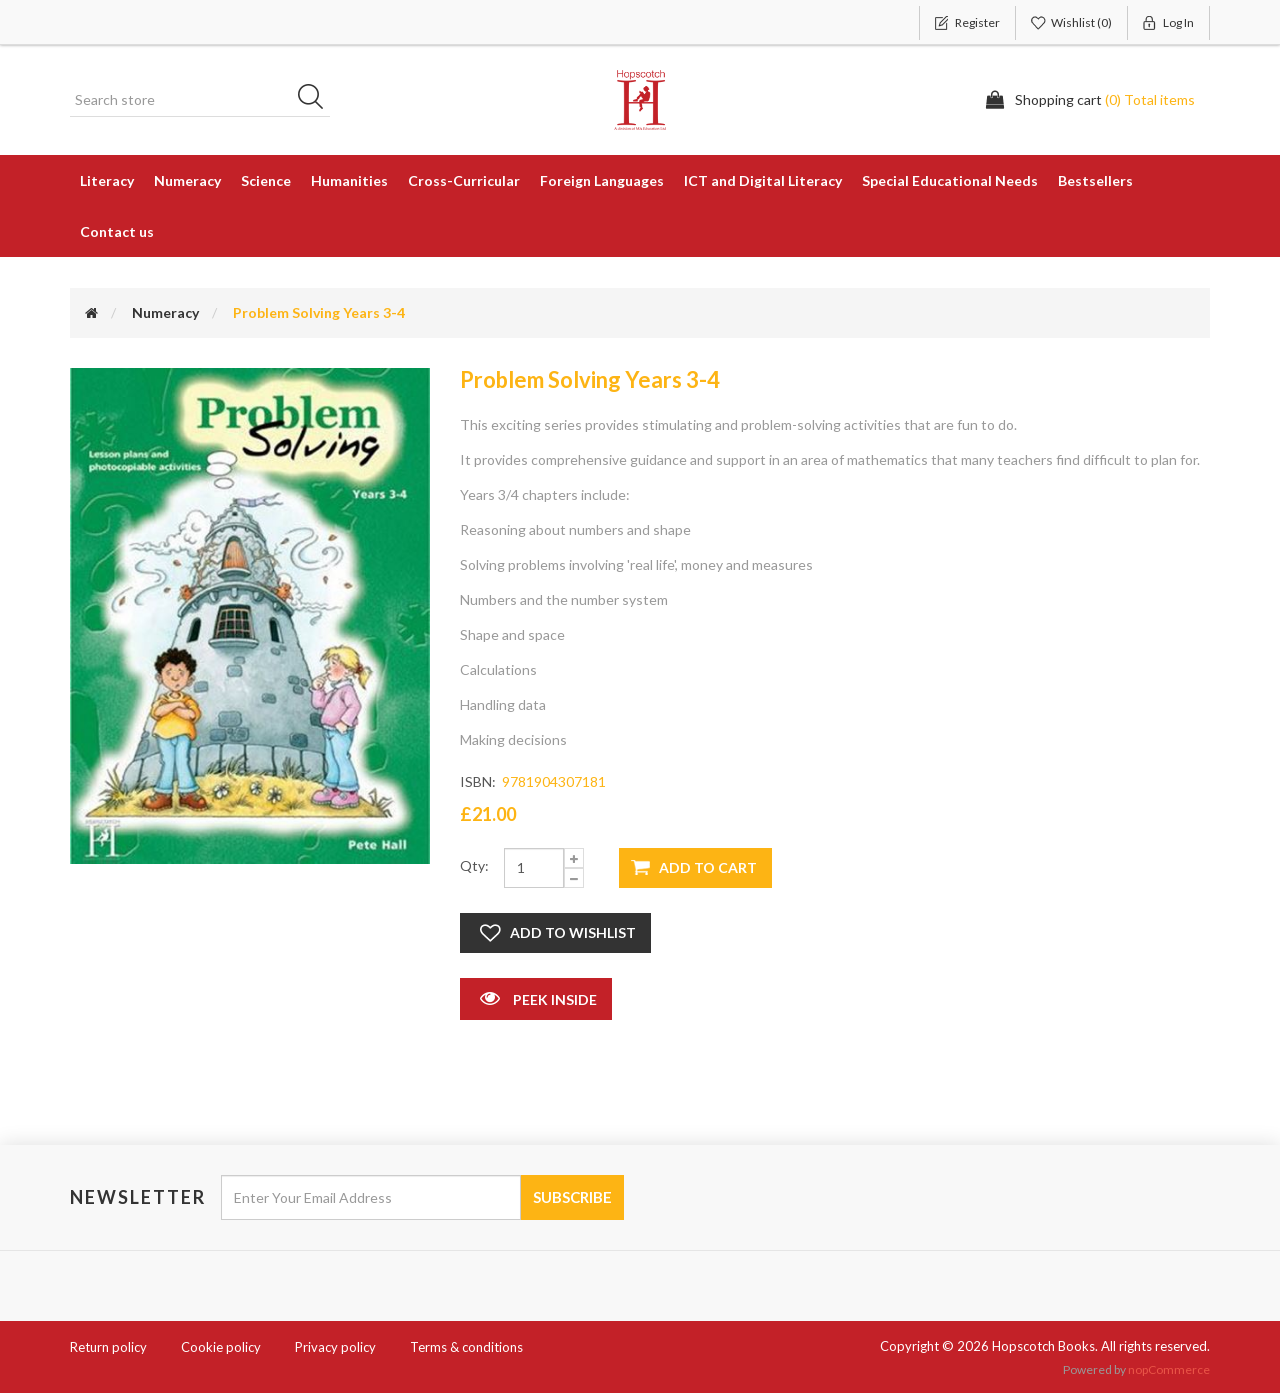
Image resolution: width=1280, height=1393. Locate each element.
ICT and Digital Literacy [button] (763, 180)
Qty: (474, 865)
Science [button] (266, 180)
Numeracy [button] (187, 180)
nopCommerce (1169, 1369)
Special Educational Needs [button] (950, 180)
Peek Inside (536, 998)
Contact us (117, 231)
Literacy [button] (107, 180)
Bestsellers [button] (1095, 180)
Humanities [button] (349, 180)
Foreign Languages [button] (602, 180)
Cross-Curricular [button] (464, 180)
